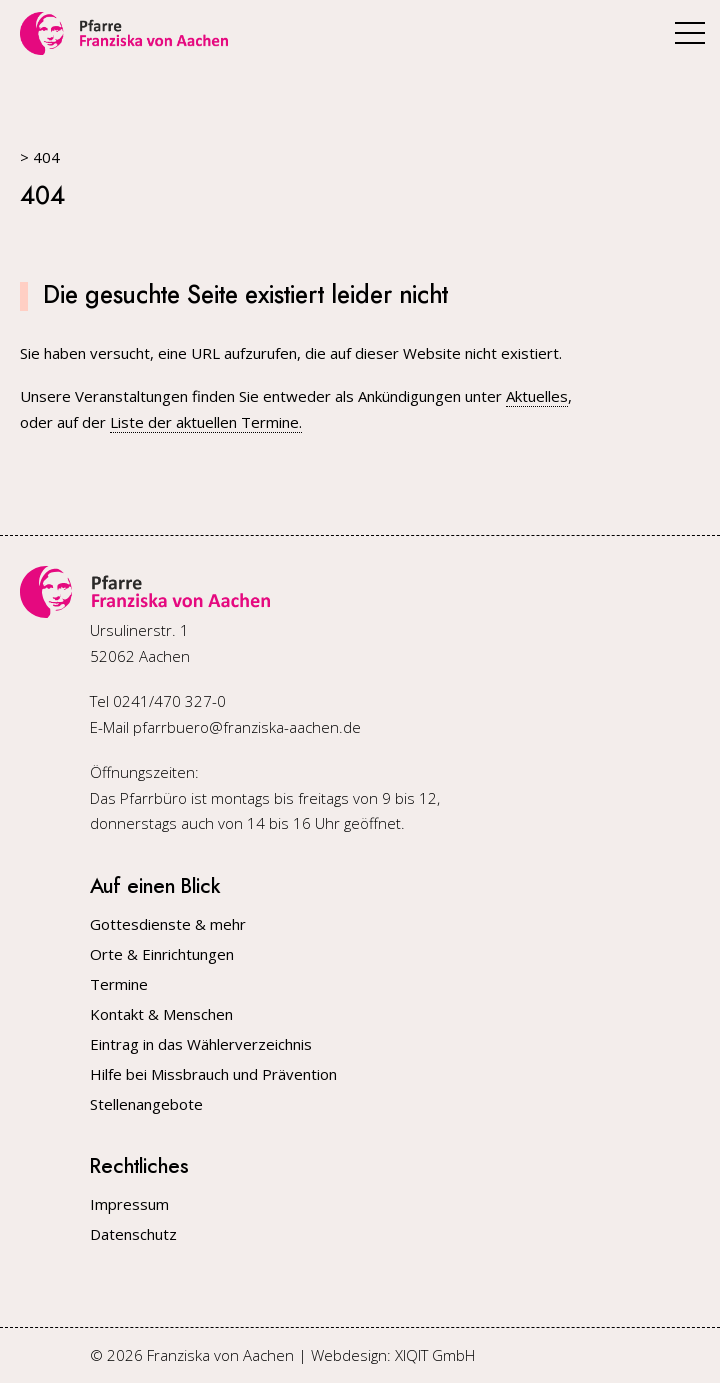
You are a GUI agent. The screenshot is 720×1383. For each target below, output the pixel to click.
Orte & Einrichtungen (162, 954)
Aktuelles (537, 396)
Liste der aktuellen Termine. (206, 422)
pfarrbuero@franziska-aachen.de (247, 727)
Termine (119, 984)
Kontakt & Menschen (161, 1014)
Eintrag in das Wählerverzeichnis (201, 1044)
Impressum (129, 1204)
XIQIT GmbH (435, 1355)
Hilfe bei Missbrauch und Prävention (213, 1074)
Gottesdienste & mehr (168, 924)
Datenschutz (133, 1234)
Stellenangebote (146, 1104)
